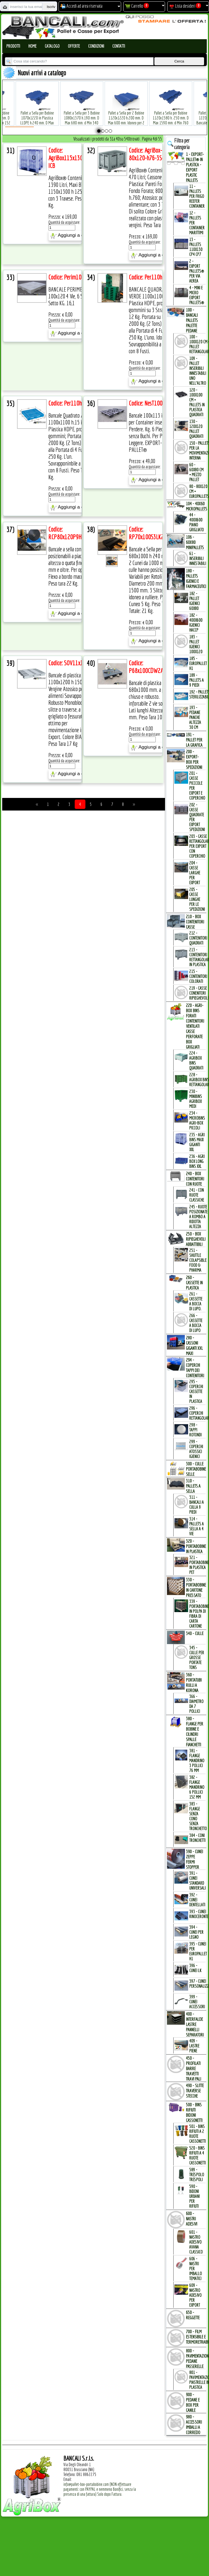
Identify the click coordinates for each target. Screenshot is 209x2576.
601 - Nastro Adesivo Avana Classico (196, 2242)
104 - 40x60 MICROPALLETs (196, 506)
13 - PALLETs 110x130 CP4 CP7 (195, 247)
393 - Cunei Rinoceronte (198, 1914)
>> (134, 804)
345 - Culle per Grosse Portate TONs (196, 1657)
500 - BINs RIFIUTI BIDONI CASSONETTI (194, 2112)
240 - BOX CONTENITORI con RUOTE (195, 1178)
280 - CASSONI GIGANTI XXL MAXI (194, 1345)
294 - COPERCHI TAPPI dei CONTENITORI (195, 1367)
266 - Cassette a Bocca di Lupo (195, 1323)
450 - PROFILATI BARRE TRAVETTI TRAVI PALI (193, 2068)
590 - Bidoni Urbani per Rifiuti (194, 2196)
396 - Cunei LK (195, 1968)
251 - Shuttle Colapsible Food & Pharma (198, 1260)
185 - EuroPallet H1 (198, 663)
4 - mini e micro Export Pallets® (196, 295)
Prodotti (13, 46)
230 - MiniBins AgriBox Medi (195, 1099)
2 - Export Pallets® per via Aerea (196, 271)
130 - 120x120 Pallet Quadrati (196, 429)
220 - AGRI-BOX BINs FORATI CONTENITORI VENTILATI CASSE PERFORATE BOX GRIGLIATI (195, 1026)
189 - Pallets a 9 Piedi (196, 680)
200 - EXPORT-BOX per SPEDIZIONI (194, 759)
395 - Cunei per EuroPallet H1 (198, 1951)
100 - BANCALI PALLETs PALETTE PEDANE (192, 320)
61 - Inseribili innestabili (197, 558)
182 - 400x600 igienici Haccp (195, 622)
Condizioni (96, 46)
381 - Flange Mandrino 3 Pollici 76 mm (196, 1760)
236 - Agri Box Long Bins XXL (197, 1161)
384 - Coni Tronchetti (197, 1838)
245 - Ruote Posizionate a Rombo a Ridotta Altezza (198, 1216)
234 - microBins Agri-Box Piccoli (197, 1120)
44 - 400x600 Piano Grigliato (196, 522)
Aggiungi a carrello (73, 235)
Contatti (118, 46)
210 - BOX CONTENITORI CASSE (195, 921)
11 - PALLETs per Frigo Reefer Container (197, 196)
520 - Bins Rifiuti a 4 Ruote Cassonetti (197, 2155)
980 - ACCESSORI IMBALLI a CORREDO (194, 2424)
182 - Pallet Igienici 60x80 (194, 601)
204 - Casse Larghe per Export (194, 872)
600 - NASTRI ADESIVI (191, 2218)
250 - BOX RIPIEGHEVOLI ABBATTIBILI (195, 1239)
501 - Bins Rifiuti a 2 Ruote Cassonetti (197, 2134)
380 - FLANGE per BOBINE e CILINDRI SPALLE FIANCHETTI (194, 1731)
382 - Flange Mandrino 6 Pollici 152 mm (196, 1787)
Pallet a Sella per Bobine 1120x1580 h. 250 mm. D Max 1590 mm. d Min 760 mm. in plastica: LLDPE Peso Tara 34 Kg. (165, 114)
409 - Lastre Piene (194, 2045)
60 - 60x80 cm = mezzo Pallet (196, 472)
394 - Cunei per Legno (196, 1932)
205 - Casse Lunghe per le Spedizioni (197, 899)
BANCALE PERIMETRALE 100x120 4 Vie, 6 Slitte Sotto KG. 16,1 (71, 296)
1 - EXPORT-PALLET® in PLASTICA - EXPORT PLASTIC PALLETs (195, 167)
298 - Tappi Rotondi (195, 1429)
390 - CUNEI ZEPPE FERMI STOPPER (194, 1859)
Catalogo (52, 46)
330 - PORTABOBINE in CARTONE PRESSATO (196, 1587)
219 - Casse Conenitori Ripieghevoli (198, 993)
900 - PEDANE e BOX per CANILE (193, 2402)
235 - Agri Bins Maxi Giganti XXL (197, 1142)
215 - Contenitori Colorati (198, 976)
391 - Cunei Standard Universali (197, 1880)
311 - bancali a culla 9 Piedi (196, 1504)
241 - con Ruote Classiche (196, 1195)
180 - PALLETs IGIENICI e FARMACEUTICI (196, 578)
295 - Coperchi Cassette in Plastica (196, 1391)
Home (32, 46)
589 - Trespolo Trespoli (196, 2174)
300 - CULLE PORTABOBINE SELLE (196, 1469)
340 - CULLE (195, 1633)
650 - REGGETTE (193, 2315)
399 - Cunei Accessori (197, 2001)
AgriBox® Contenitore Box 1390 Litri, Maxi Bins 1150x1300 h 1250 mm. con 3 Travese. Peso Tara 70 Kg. (73, 191)
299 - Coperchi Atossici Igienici (196, 1449)
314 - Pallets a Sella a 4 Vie (196, 1526)
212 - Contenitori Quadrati (198, 938)
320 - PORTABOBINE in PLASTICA (196, 1546)
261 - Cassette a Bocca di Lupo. (195, 1301)
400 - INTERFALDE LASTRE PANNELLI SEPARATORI (195, 2024)
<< (37, 804)
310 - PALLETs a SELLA (193, 1486)
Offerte (74, 46)
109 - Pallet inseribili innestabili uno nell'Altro (197, 371)
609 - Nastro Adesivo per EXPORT (195, 2295)
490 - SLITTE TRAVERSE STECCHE (195, 2090)
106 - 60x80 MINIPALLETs (195, 542)
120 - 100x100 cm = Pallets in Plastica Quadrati (197, 402)
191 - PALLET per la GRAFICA (194, 740)
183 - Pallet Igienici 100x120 (195, 644)
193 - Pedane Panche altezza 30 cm (195, 717)
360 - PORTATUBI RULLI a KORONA (194, 1682)
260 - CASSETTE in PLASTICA (194, 1282)
